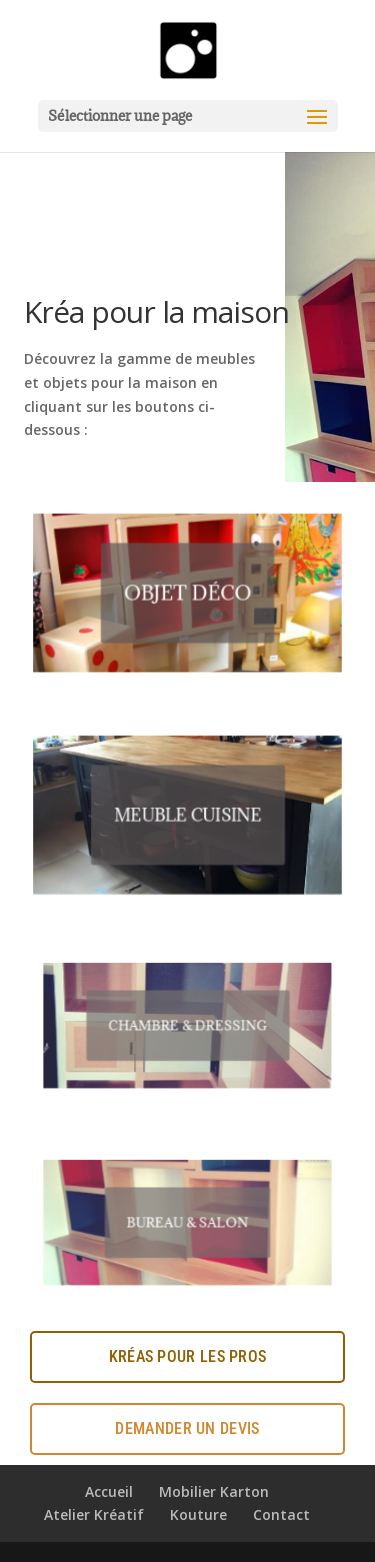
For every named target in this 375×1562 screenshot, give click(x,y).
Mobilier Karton (214, 1491)
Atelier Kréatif (94, 1514)
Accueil (109, 1491)
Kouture (198, 1514)
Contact (281, 1514)
